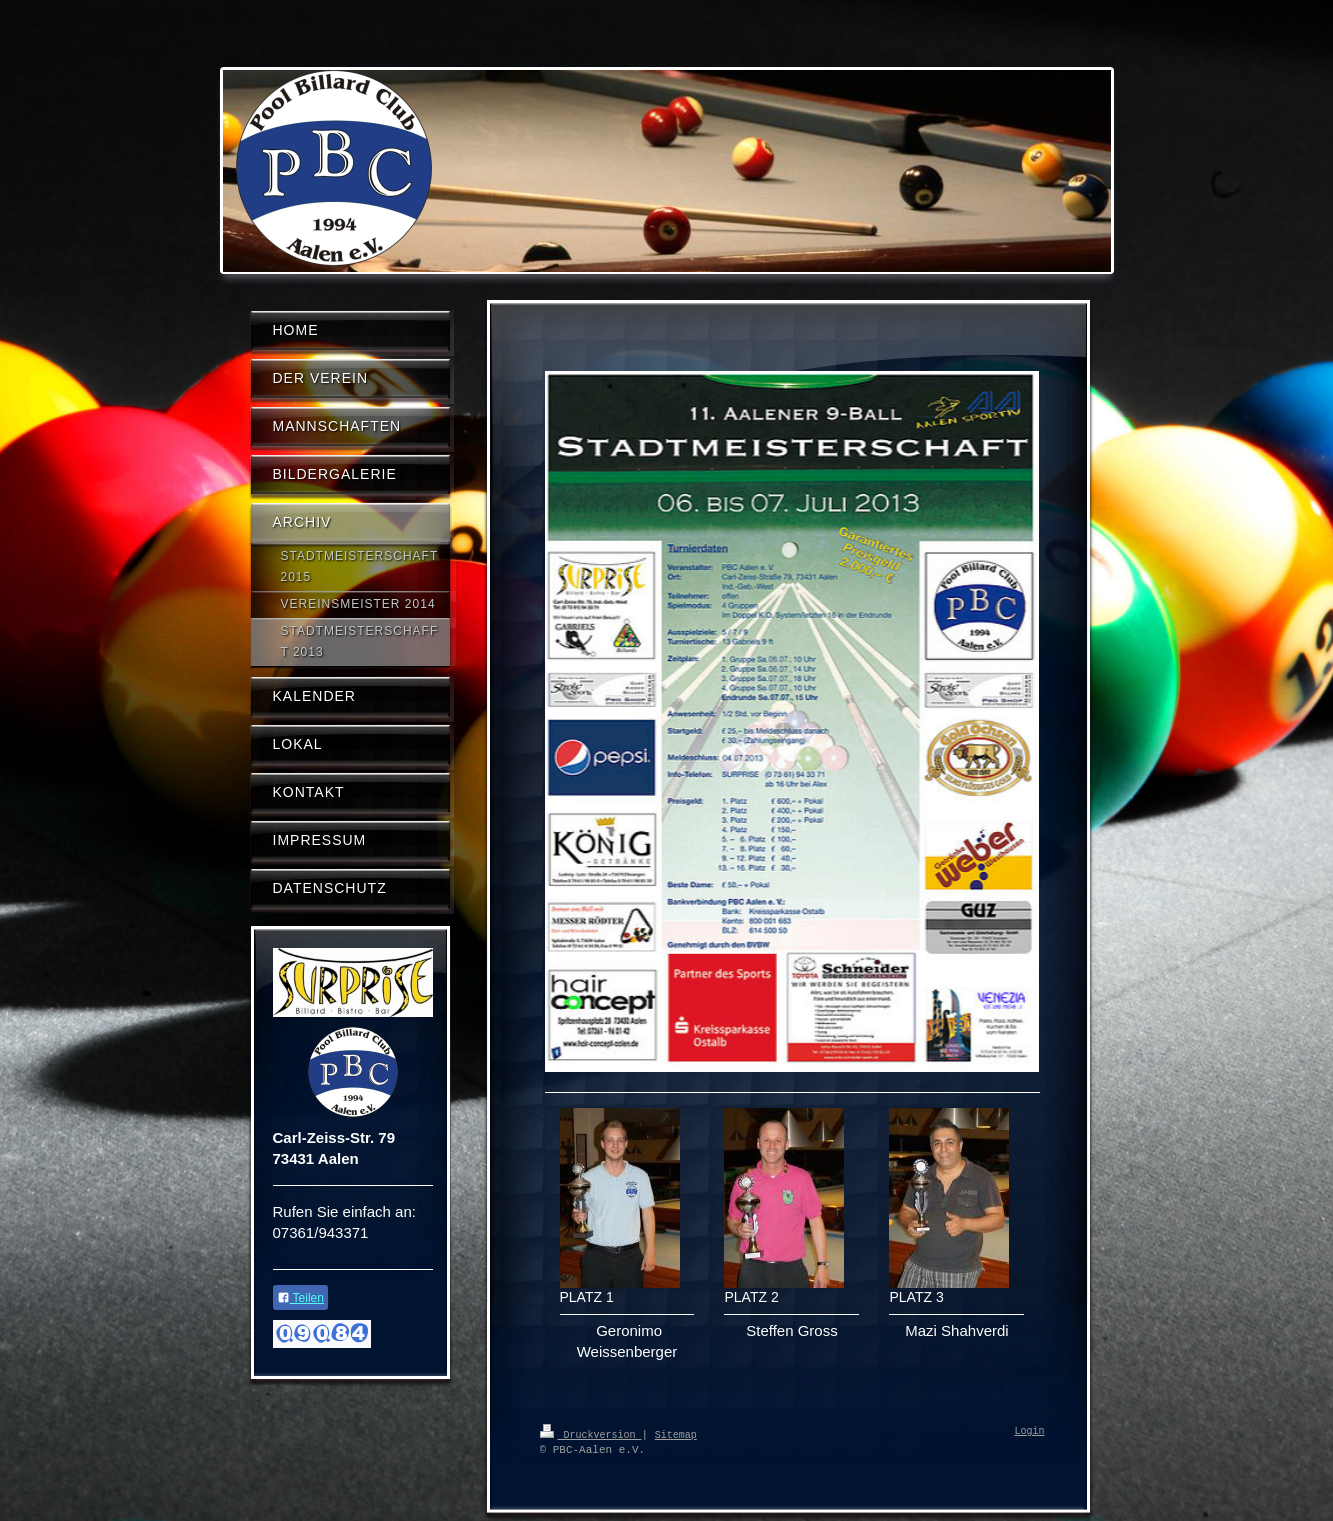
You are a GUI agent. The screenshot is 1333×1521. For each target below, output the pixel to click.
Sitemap (676, 1434)
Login (1030, 1432)
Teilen (300, 1298)
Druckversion (591, 1434)
